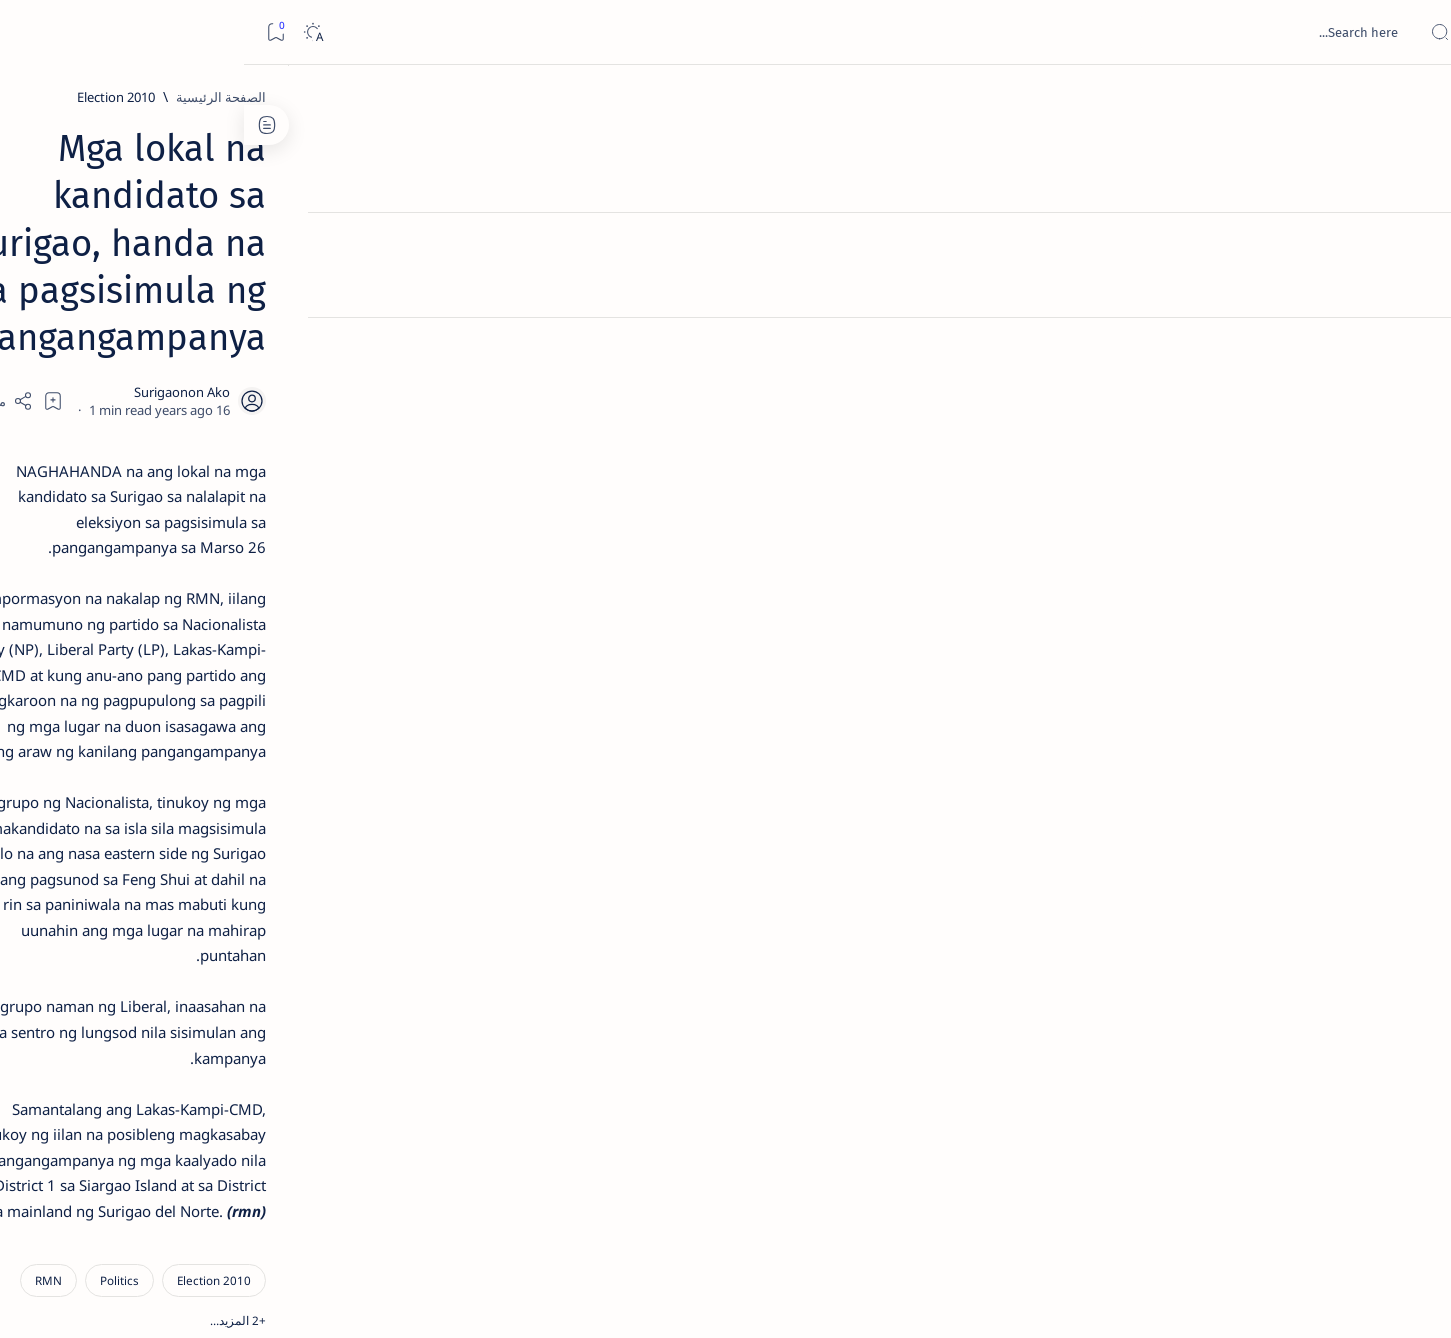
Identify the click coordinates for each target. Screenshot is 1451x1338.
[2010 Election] (1088, 97)
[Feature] (296, 313)
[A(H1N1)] (350, 996)
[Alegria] (286, 543)
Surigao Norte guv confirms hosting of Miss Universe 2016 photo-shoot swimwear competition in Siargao (276, 712)
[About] (1413, 245)
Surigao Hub (1226, 1299)
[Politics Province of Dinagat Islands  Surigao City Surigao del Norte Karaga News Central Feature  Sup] (350, 946)
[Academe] (205, 1046)
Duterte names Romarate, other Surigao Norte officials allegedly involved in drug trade (267, 592)
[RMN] (1020, 800)
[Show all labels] (370, 1143)
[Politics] (1091, 800)
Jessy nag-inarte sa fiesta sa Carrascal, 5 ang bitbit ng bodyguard (283, 483)
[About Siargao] (205, 996)
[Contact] (1413, 285)
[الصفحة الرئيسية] (1413, 100)
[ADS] (350, 1096)
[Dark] (68, 32)
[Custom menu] (1413, 350)
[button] (956, 800)
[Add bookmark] (547, 255)
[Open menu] (1413, 32)
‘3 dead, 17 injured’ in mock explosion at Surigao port (287, 822)
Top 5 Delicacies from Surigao (277, 340)
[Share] (492, 255)
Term (403, 1209)
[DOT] (286, 653)
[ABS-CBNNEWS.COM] (350, 1046)
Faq (216, 1209)
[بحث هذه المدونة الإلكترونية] (1056, 32)
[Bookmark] (31, 32)
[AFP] (205, 1096)
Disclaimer (338, 1209)
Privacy (267, 1209)
